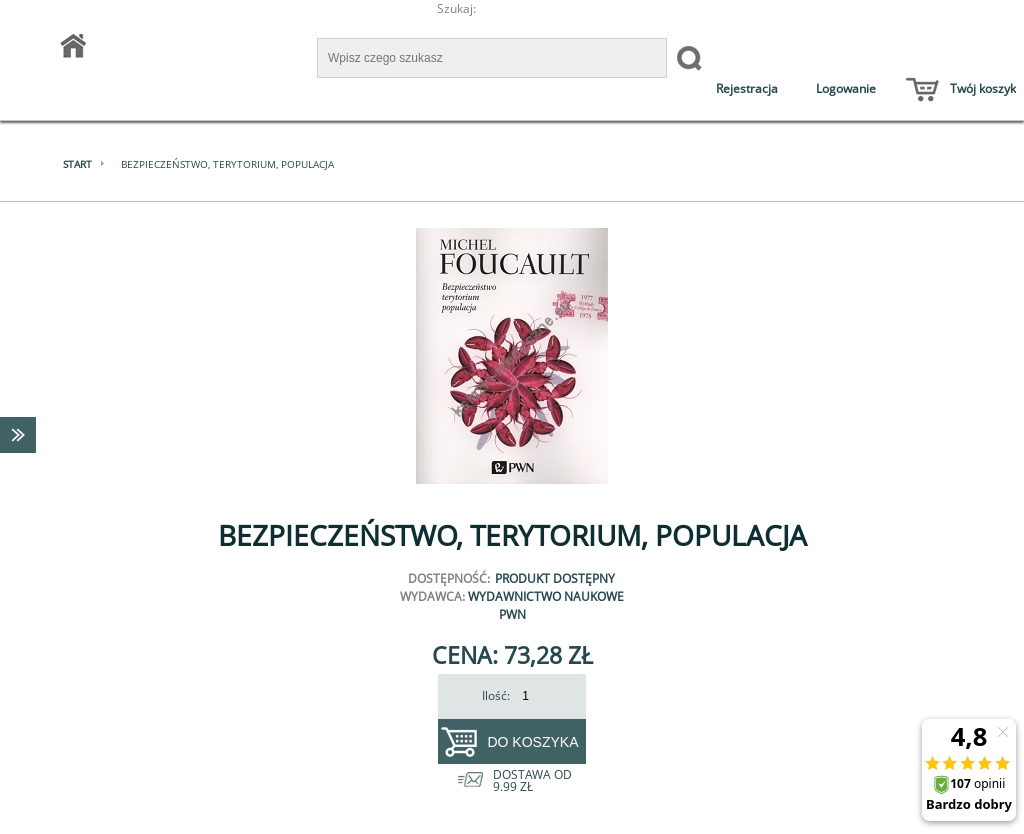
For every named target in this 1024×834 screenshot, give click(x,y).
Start (77, 164)
